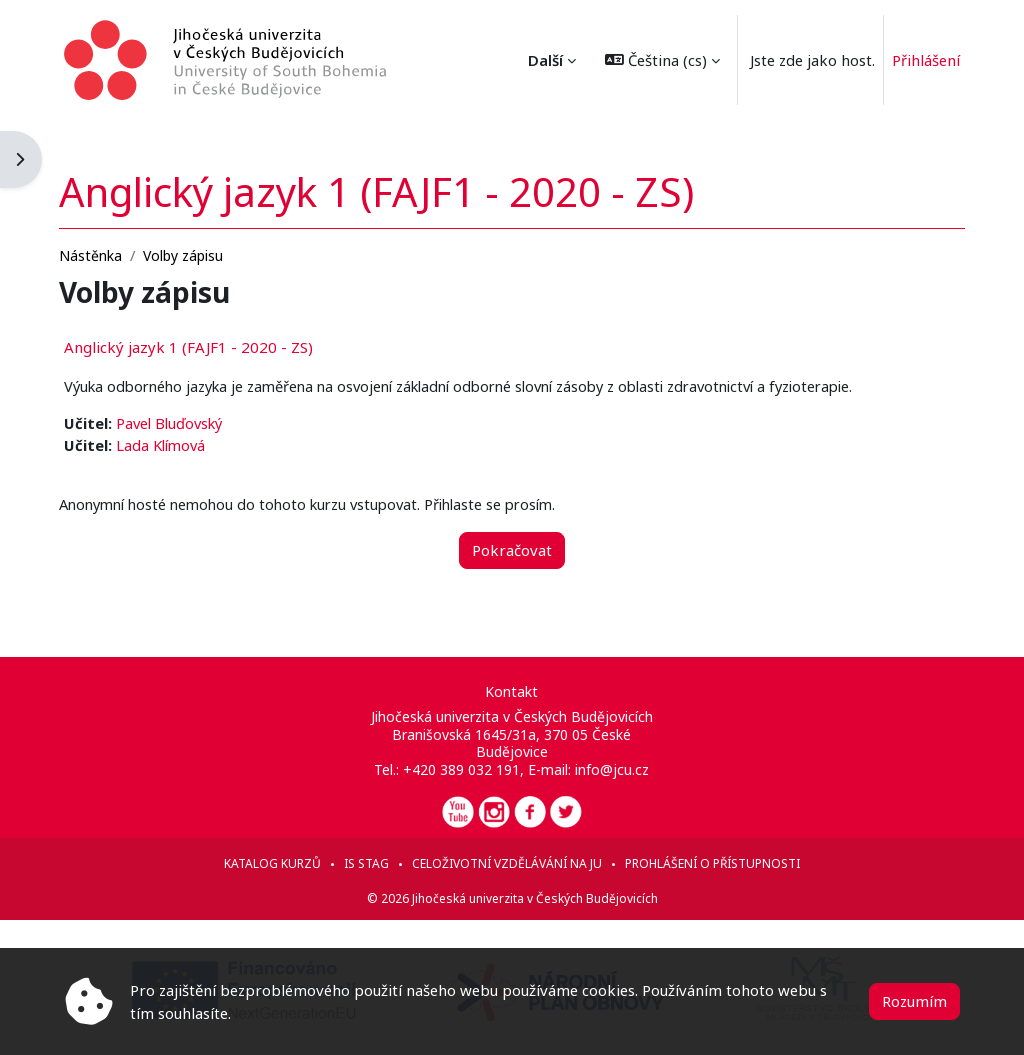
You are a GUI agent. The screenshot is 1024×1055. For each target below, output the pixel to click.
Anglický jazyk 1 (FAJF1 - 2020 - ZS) (216, 328)
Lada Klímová (191, 428)
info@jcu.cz (612, 769)
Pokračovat (512, 532)
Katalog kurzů (272, 863)
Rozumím (914, 1001)
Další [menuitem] (545, 60)
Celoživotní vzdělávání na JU (507, 863)
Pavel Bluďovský (200, 405)
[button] (662, 60)
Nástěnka (118, 236)
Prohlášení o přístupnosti (712, 863)
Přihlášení (926, 60)
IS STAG (366, 863)
